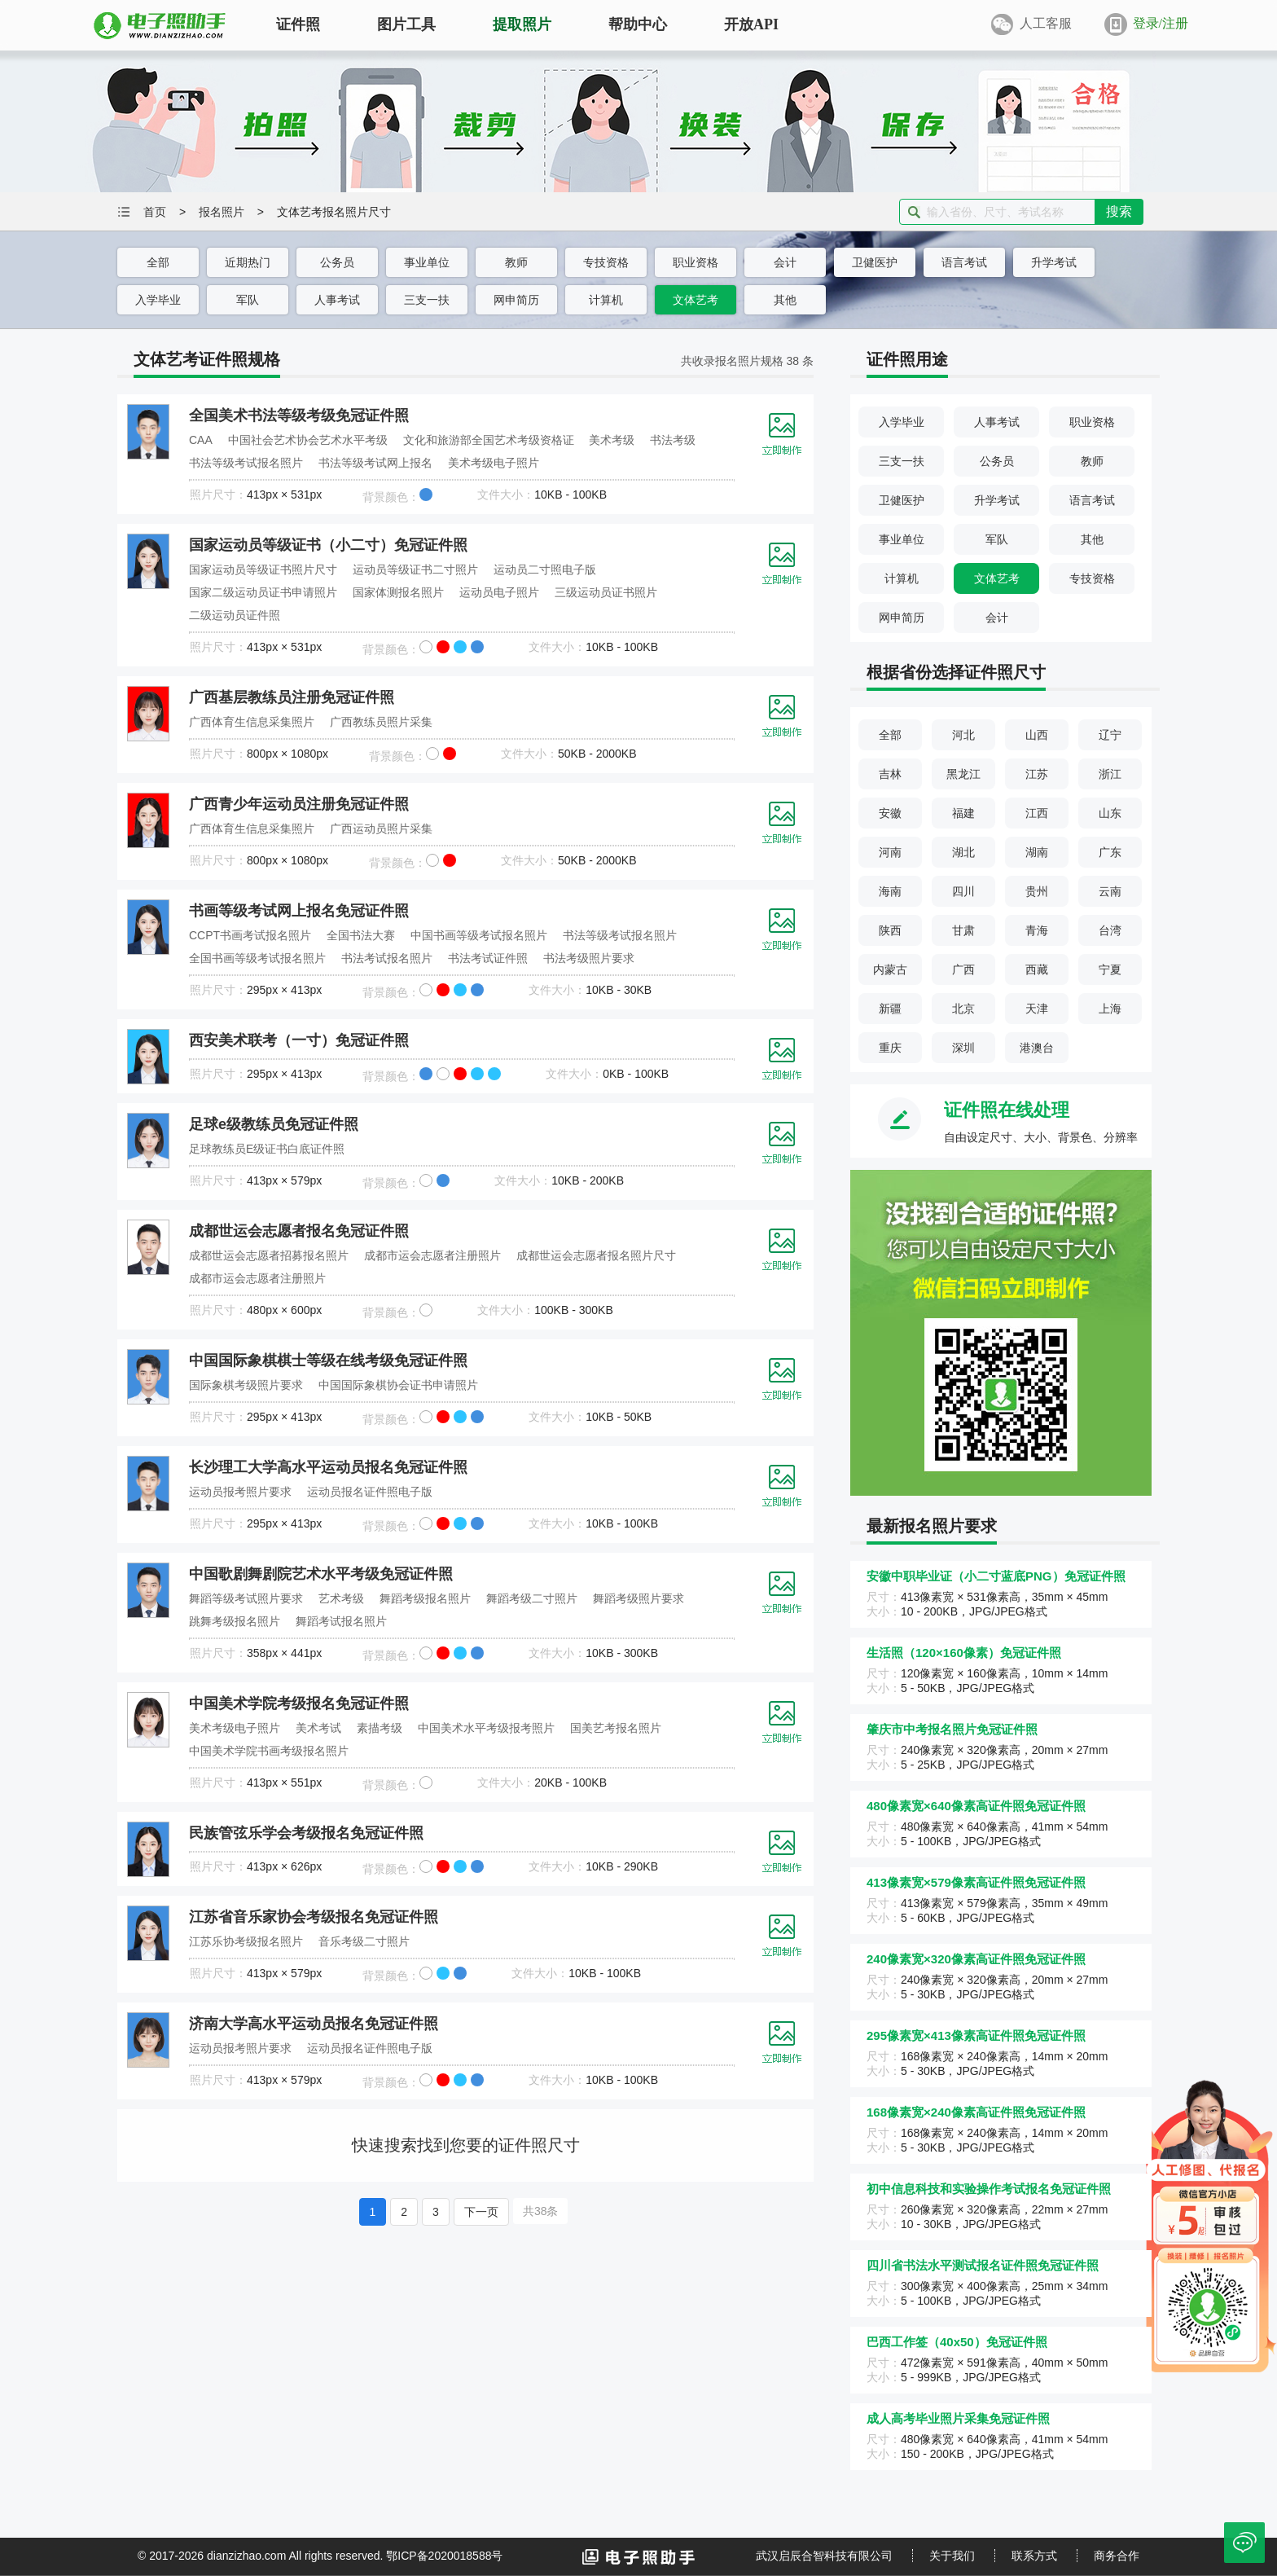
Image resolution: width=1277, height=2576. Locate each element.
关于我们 (952, 2555)
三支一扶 (427, 299)
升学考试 (1054, 262)
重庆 (890, 1047)
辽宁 (1110, 734)
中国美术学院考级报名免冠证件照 (299, 1703)
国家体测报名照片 (398, 592)
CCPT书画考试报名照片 (250, 935)
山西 (1036, 734)
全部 (158, 262)
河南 (890, 852)
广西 (963, 969)
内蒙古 (890, 969)
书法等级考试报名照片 (246, 462)
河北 (963, 734)
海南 (890, 891)
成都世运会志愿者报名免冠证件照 (299, 1231)
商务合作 (1116, 2555)
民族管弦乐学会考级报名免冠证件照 (306, 1833)
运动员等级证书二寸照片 (415, 569)
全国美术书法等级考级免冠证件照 (299, 415)
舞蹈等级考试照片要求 (246, 1598)
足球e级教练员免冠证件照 (273, 1124)
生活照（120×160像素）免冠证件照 (964, 1652)
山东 (1110, 813)
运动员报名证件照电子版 (369, 1491)
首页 (154, 211)
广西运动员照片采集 (381, 828)
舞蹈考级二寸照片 (531, 1598)
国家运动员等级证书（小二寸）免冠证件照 (328, 545)
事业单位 (427, 262)
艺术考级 (341, 1598)
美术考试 (318, 1727)
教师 (516, 262)
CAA (201, 439)
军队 (247, 299)
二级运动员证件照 (234, 615)
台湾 (1110, 930)
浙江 (1110, 773)
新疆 (890, 1008)
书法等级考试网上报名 (375, 462)
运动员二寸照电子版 (545, 569)
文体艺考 (695, 299)
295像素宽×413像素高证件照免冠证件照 (976, 2035)
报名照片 (221, 211)
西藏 (1036, 969)
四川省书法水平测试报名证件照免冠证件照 (983, 2265)
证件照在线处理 (1006, 1110)
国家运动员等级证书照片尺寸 (263, 569)
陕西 (890, 930)
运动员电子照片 (499, 592)
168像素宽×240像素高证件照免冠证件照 (976, 2112)
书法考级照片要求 (588, 958)
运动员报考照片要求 (240, 1491)
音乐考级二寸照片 (364, 1941)
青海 (1036, 930)
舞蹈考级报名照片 (425, 1598)
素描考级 (379, 1727)
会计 (785, 262)
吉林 (890, 773)
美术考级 (611, 439)
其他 (785, 299)
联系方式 (1034, 2555)
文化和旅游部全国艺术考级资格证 (488, 439)
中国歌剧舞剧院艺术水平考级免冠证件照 (321, 1574)
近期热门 (247, 262)
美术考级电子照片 (493, 462)
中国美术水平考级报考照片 (486, 1727)
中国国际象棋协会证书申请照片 (398, 1384)
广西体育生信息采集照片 (251, 721)
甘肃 (963, 930)
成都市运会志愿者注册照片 (432, 1255)
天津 (1036, 1008)
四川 (963, 891)
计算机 (606, 299)
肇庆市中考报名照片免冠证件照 (952, 1729)
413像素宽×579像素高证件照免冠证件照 (976, 1882)
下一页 (481, 2211)
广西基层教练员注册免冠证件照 (291, 697)
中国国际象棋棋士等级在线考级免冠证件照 (328, 1360)
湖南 (1036, 852)
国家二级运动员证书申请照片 (263, 592)
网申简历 (516, 299)
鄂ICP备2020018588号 (444, 2555)
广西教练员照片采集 (381, 721)
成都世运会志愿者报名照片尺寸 (596, 1255)
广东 (1110, 852)
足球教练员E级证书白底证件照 (266, 1148)
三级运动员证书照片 (606, 592)
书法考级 (673, 439)
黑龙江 (963, 773)
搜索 (1119, 211)
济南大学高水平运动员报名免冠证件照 (313, 2024)
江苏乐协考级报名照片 (246, 1941)
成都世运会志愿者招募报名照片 (269, 1255)
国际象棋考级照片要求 (246, 1384)
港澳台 (1037, 1047)
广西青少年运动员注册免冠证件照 (299, 804)
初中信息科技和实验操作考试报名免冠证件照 (989, 2189)
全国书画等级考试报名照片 (257, 958)
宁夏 (1110, 969)
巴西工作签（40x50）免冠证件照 (957, 2342)
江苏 (1036, 773)
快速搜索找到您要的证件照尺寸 (466, 2145)
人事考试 (337, 299)
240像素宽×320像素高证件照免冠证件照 (976, 1959)
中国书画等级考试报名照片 (478, 935)
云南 (1110, 891)
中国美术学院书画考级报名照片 (269, 1750)
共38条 (541, 2211)
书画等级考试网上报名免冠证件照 (299, 911)
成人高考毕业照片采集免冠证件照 (958, 2418)
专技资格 (606, 262)
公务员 (337, 262)
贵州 (1036, 891)
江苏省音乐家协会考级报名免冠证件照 (313, 1917)
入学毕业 (158, 299)
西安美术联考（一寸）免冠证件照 (299, 1040)
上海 (1110, 1008)
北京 (963, 1008)
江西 (1036, 813)
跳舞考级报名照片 (234, 1621)
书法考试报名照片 (386, 958)
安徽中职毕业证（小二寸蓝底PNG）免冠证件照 (996, 1576)
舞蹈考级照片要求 (638, 1598)
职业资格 (695, 262)
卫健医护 (874, 262)
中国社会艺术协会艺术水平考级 (308, 439)
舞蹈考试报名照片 (341, 1621)
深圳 (963, 1047)
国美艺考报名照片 (615, 1727)
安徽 (890, 813)
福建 (963, 813)
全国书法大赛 (361, 935)
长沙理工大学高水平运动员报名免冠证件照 (328, 1467)
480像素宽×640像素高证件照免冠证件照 (976, 1806)
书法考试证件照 (488, 958)
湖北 (963, 852)
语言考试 (964, 262)
